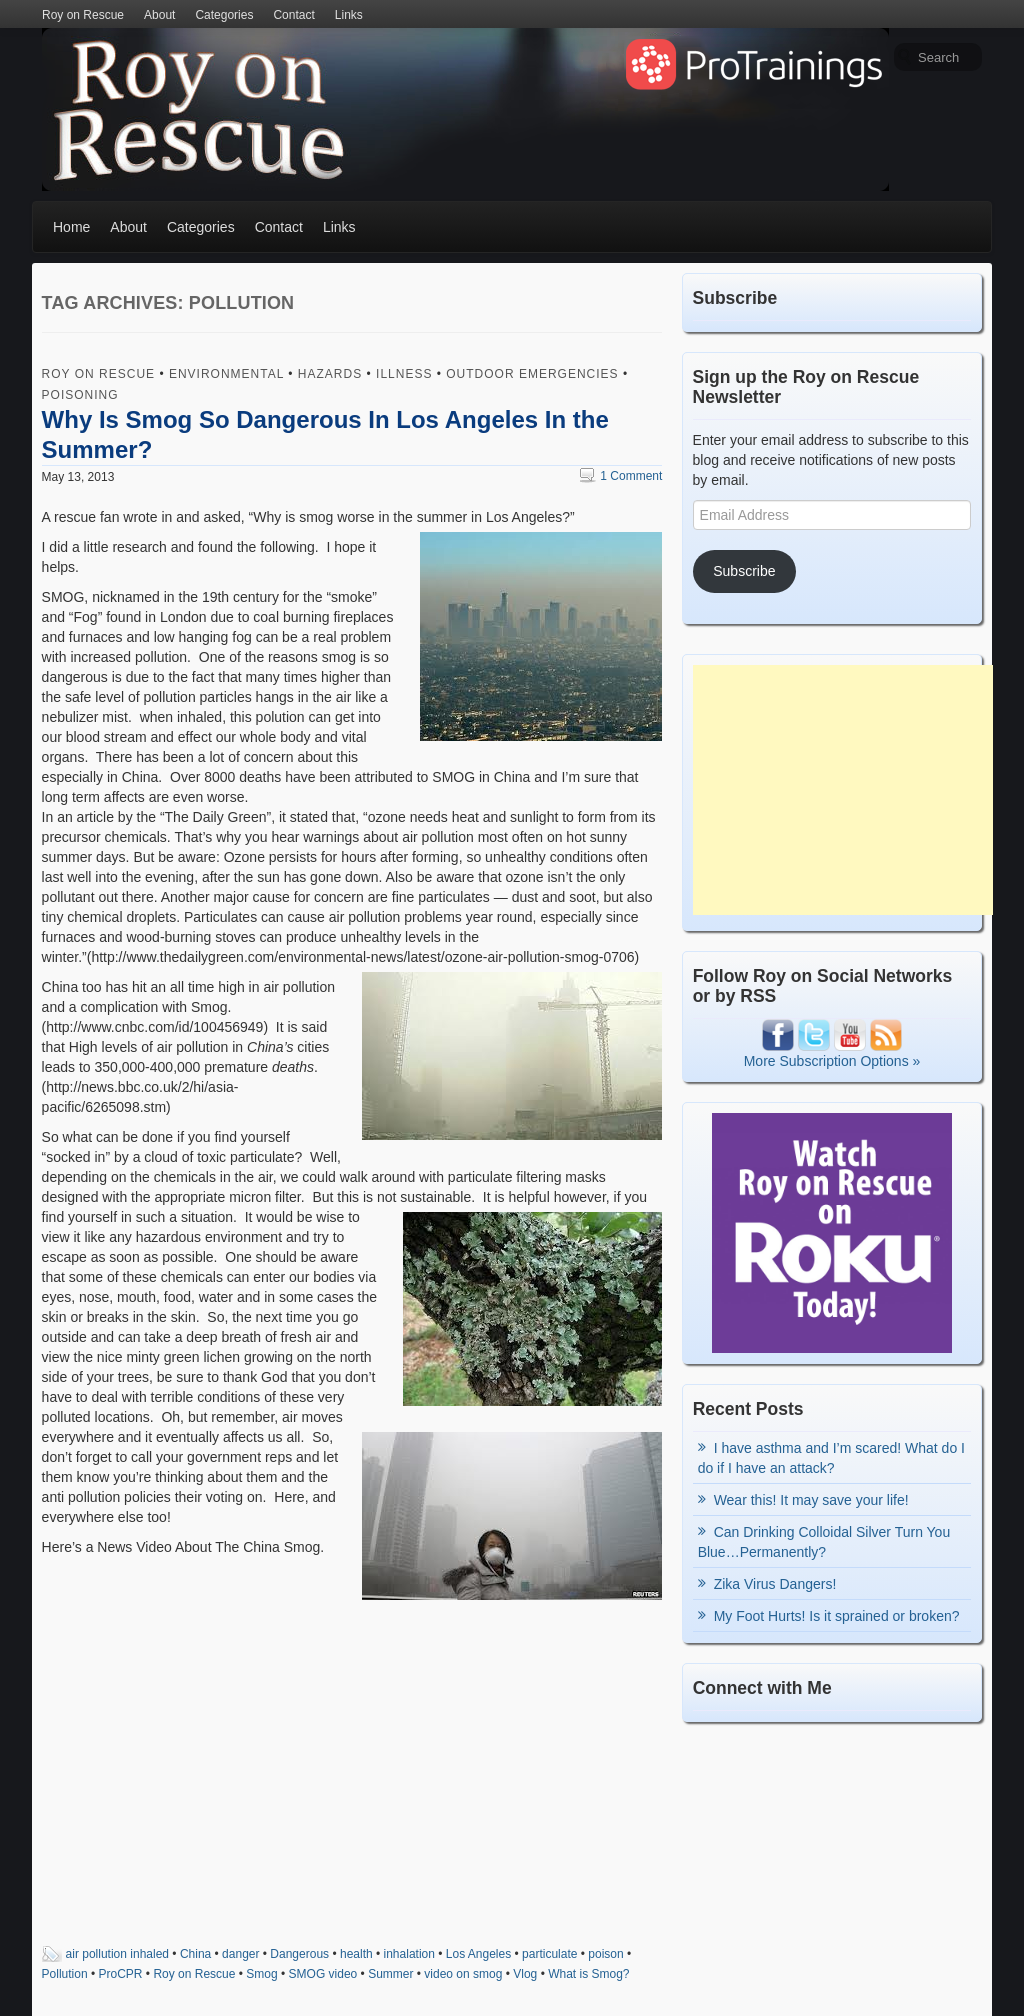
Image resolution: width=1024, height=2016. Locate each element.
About (159, 15)
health (356, 1954)
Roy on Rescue (83, 15)
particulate (549, 1954)
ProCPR (121, 1974)
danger (240, 1954)
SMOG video (323, 1974)
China (195, 1954)
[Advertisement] (843, 790)
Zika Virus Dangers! (775, 1584)
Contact (293, 15)
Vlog (525, 1974)
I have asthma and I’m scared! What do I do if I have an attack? (831, 1458)
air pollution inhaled (117, 1954)
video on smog (463, 1974)
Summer (390, 1974)
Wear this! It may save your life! (811, 1500)
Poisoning (80, 395)
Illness (404, 374)
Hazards (330, 374)
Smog (261, 1974)
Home (71, 227)
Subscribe (744, 571)
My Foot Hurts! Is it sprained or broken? (837, 1616)
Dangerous (299, 1954)
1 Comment (621, 476)
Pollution (65, 1974)
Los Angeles (478, 1954)
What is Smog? (588, 1974)
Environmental (226, 374)
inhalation (409, 1954)
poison (605, 1954)
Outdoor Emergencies (532, 374)
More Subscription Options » (832, 1061)
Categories (224, 15)
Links (349, 15)
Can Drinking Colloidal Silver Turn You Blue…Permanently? (824, 1542)
